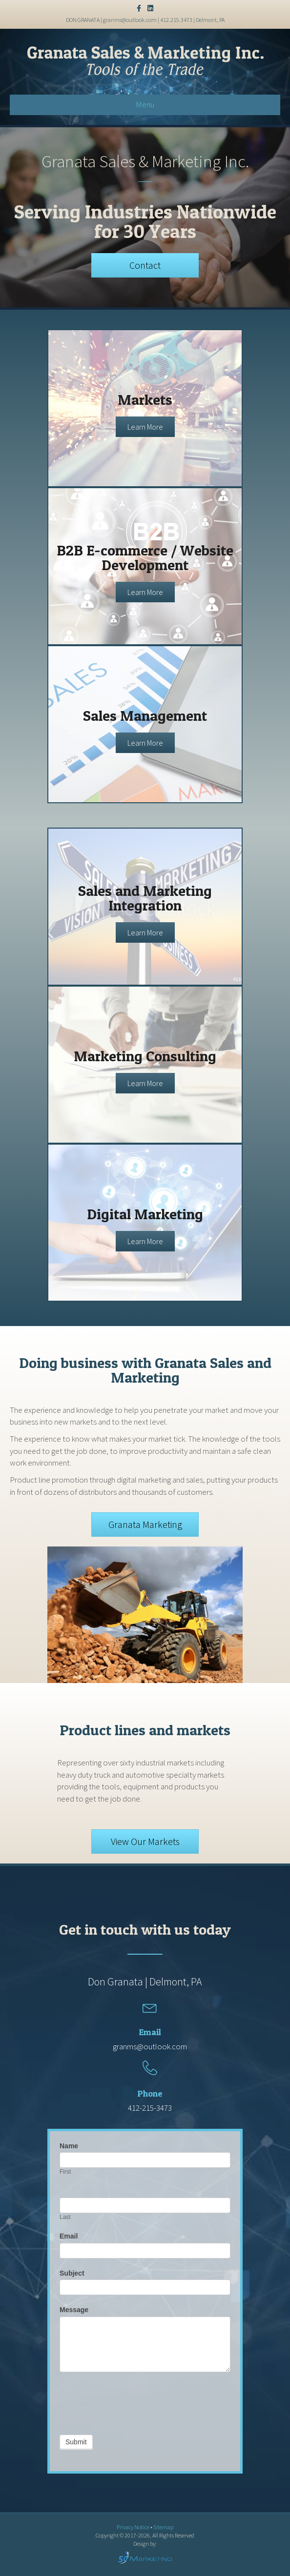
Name (69, 2146)
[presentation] (134, 2401)
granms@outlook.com (130, 19)
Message (74, 2310)
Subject (72, 2273)
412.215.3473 (176, 19)
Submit (76, 2442)
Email (69, 2236)
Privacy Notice (133, 2527)
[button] (145, 265)
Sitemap (163, 2527)
